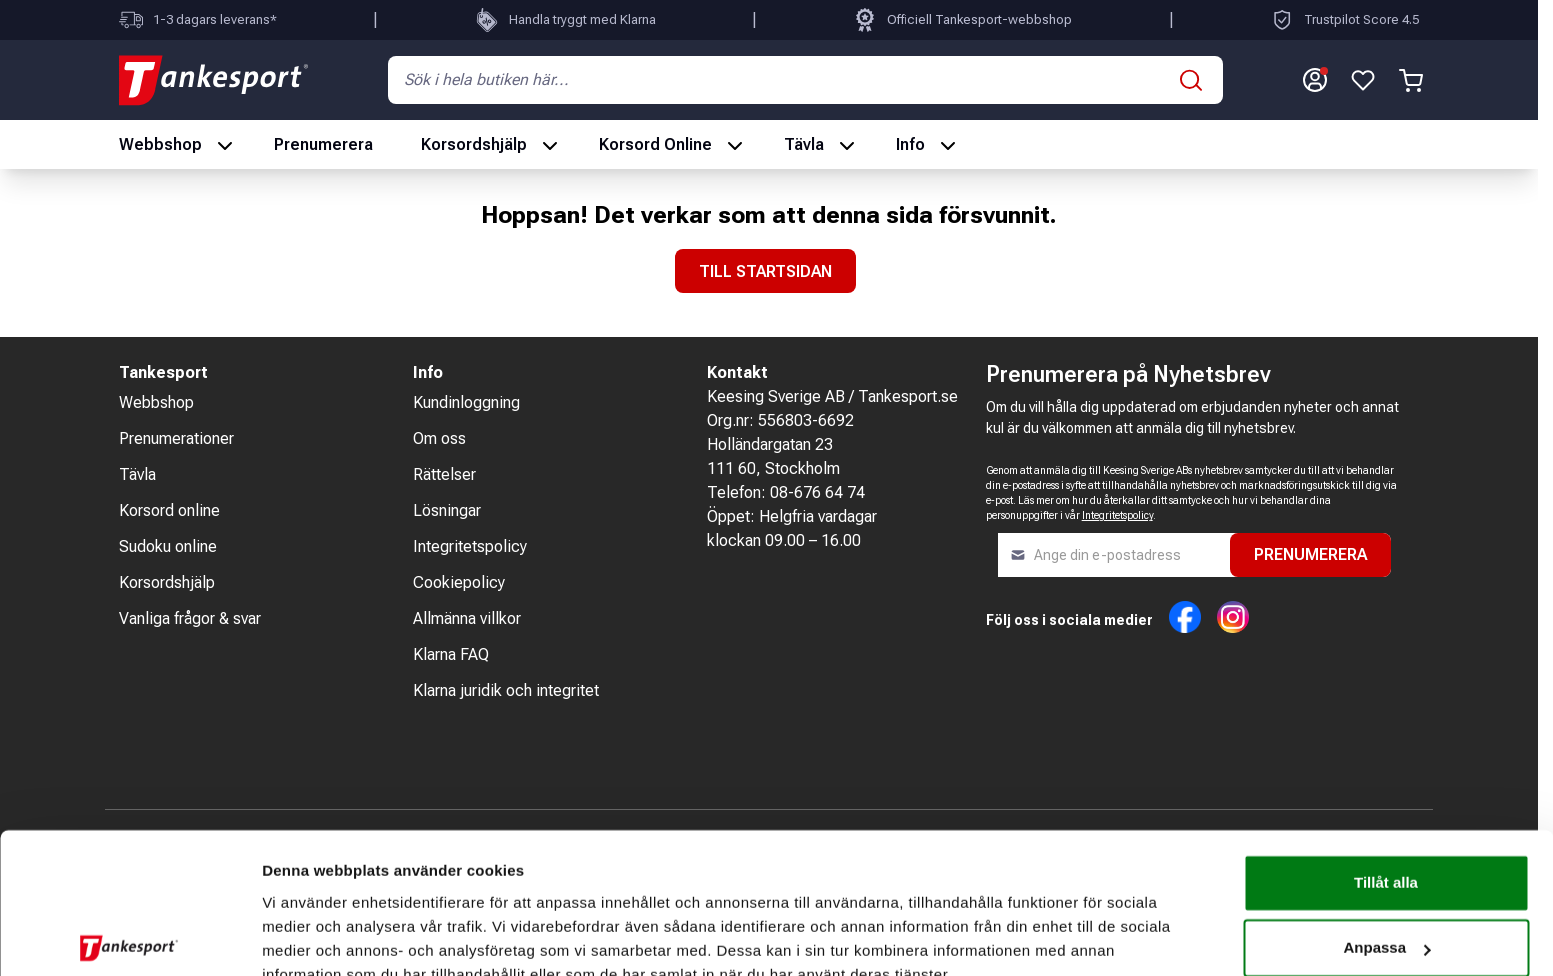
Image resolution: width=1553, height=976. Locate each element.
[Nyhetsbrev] (1114, 555)
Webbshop (160, 144)
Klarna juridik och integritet (506, 690)
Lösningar (447, 510)
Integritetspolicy (470, 546)
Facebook (1185, 617)
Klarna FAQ (451, 654)
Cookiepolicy (459, 582)
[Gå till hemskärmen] (213, 80)
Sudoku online (168, 546)
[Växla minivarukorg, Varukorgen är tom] (1411, 80)
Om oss (439, 438)
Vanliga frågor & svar (190, 618)
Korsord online (169, 510)
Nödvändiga (1386, 920)
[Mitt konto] (1315, 80)
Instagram (1233, 617)
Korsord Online (655, 144)
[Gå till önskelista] (1363, 80)
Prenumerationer (176, 438)
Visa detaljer (306, 936)
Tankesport (163, 372)
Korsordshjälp (474, 144)
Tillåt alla (1386, 789)
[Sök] (1191, 80)
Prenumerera (323, 144)
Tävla (804, 144)
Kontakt (737, 372)
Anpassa (1386, 854)
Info (910, 144)
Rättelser (444, 474)
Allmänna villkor (467, 618)
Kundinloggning (466, 402)
